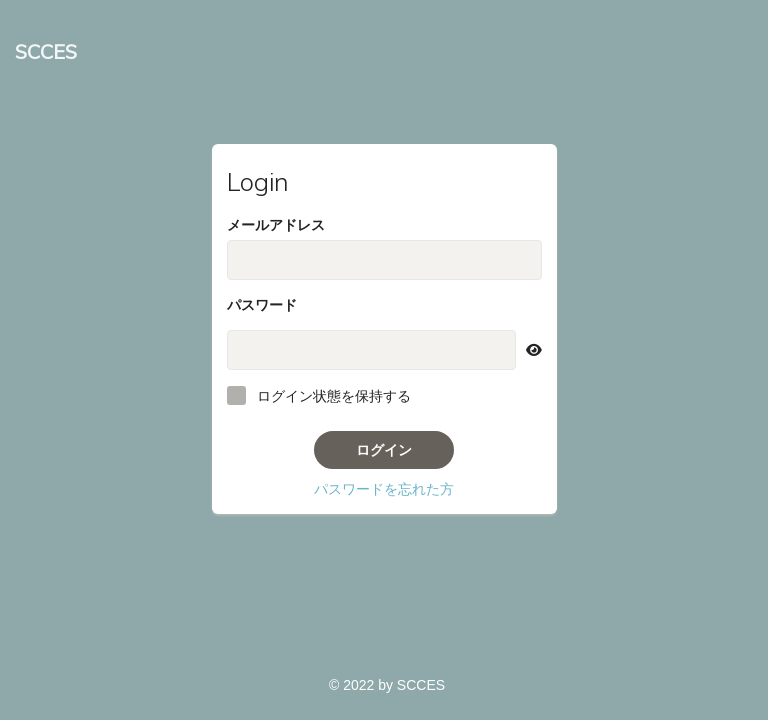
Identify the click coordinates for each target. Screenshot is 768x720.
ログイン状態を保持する (334, 396)
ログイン (384, 450)
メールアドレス (276, 225)
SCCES (46, 51)
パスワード (262, 305)
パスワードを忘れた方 (384, 489)
